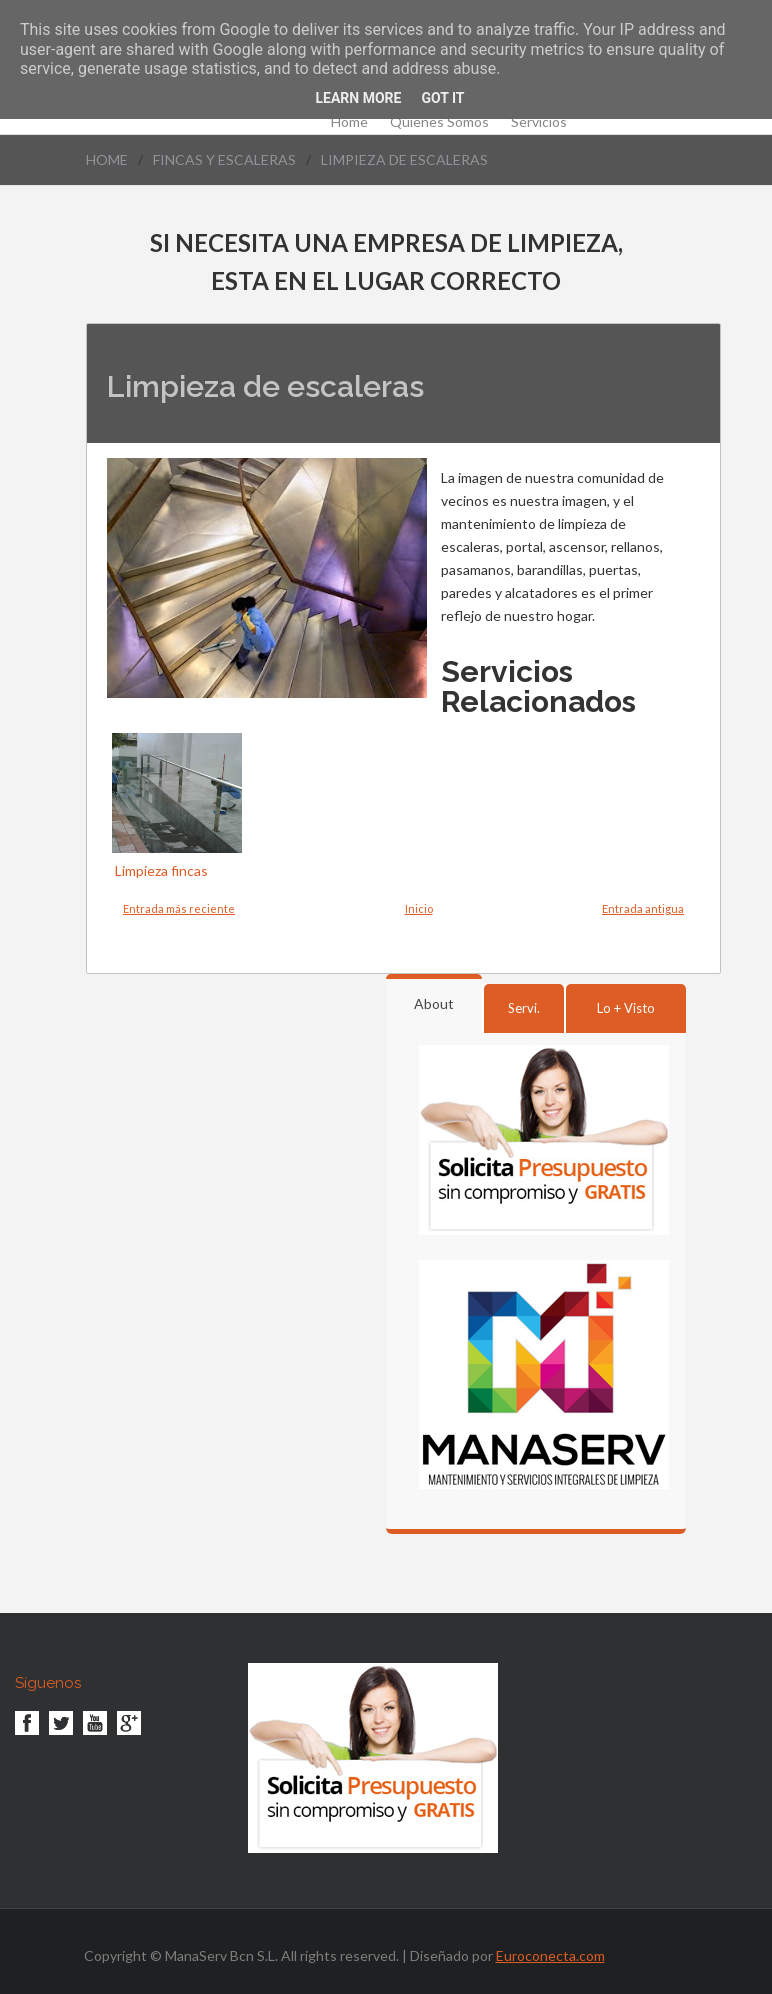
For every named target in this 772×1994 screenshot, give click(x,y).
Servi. (524, 1008)
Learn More (358, 98)
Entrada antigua (643, 908)
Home (349, 122)
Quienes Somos (439, 122)
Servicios (539, 122)
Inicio (419, 908)
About (434, 1003)
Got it (442, 98)
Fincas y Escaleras (224, 159)
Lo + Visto (626, 1008)
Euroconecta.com (550, 1955)
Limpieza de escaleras (404, 159)
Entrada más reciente (179, 908)
